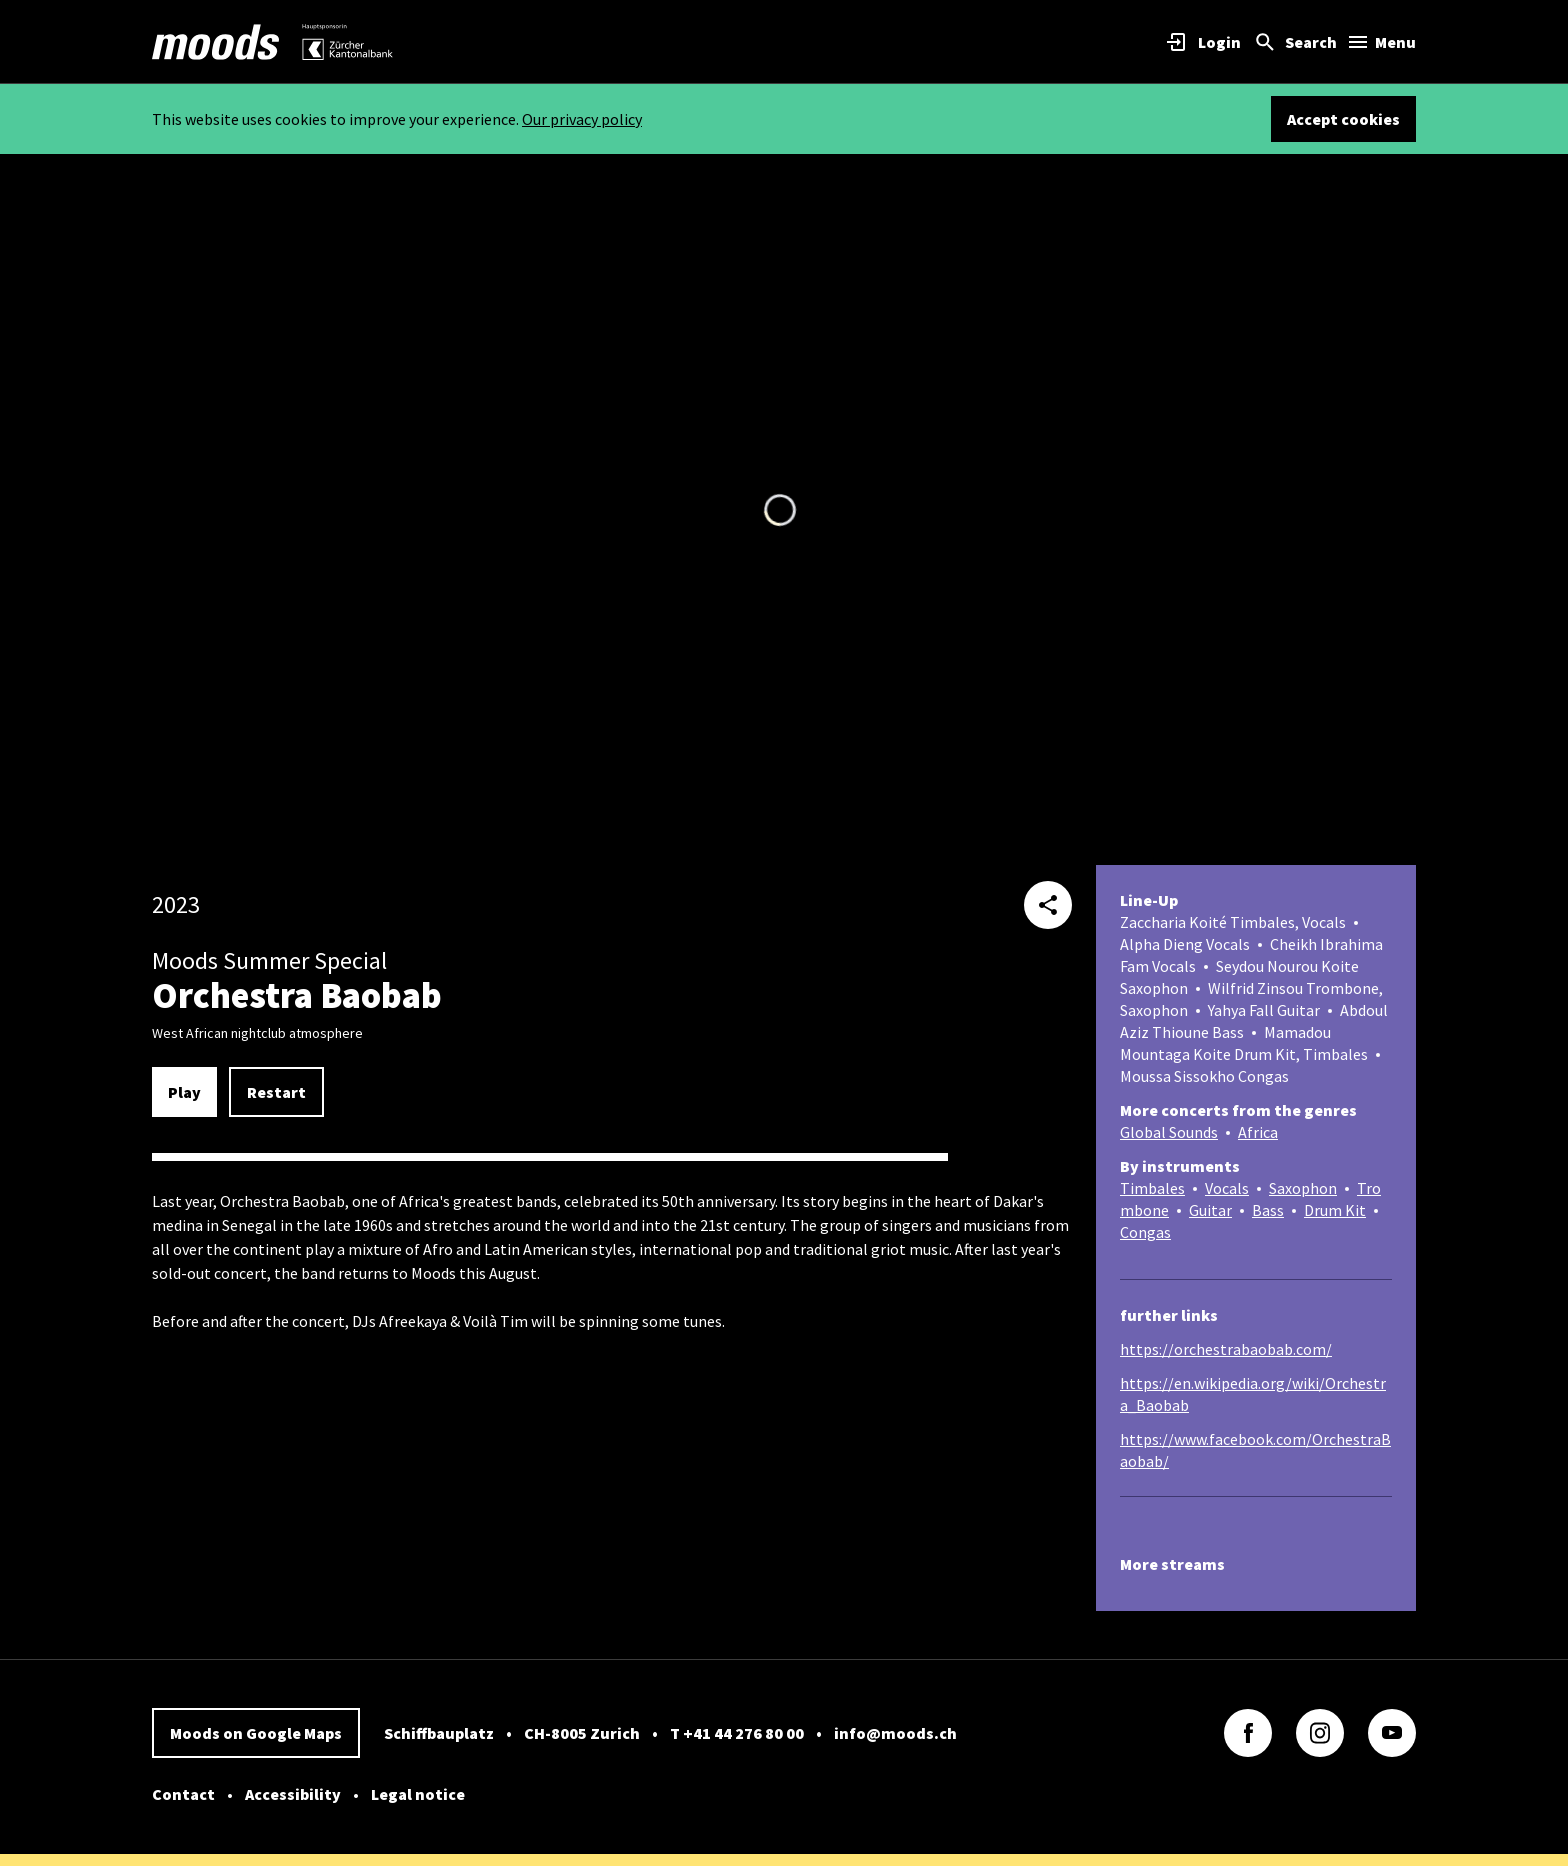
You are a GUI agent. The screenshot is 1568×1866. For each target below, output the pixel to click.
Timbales (1152, 1188)
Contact (183, 1794)
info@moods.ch (895, 1733)
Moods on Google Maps (256, 1733)
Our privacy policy (582, 119)
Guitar (1210, 1210)
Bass (1268, 1210)
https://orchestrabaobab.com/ (1226, 1349)
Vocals (1227, 1188)
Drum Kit (1335, 1210)
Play (184, 1092)
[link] (216, 42)
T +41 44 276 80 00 (737, 1733)
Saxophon (1303, 1188)
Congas (1145, 1232)
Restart (276, 1092)
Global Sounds (1169, 1132)
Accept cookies (1343, 119)
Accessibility (293, 1794)
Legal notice (418, 1794)
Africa (1258, 1132)
